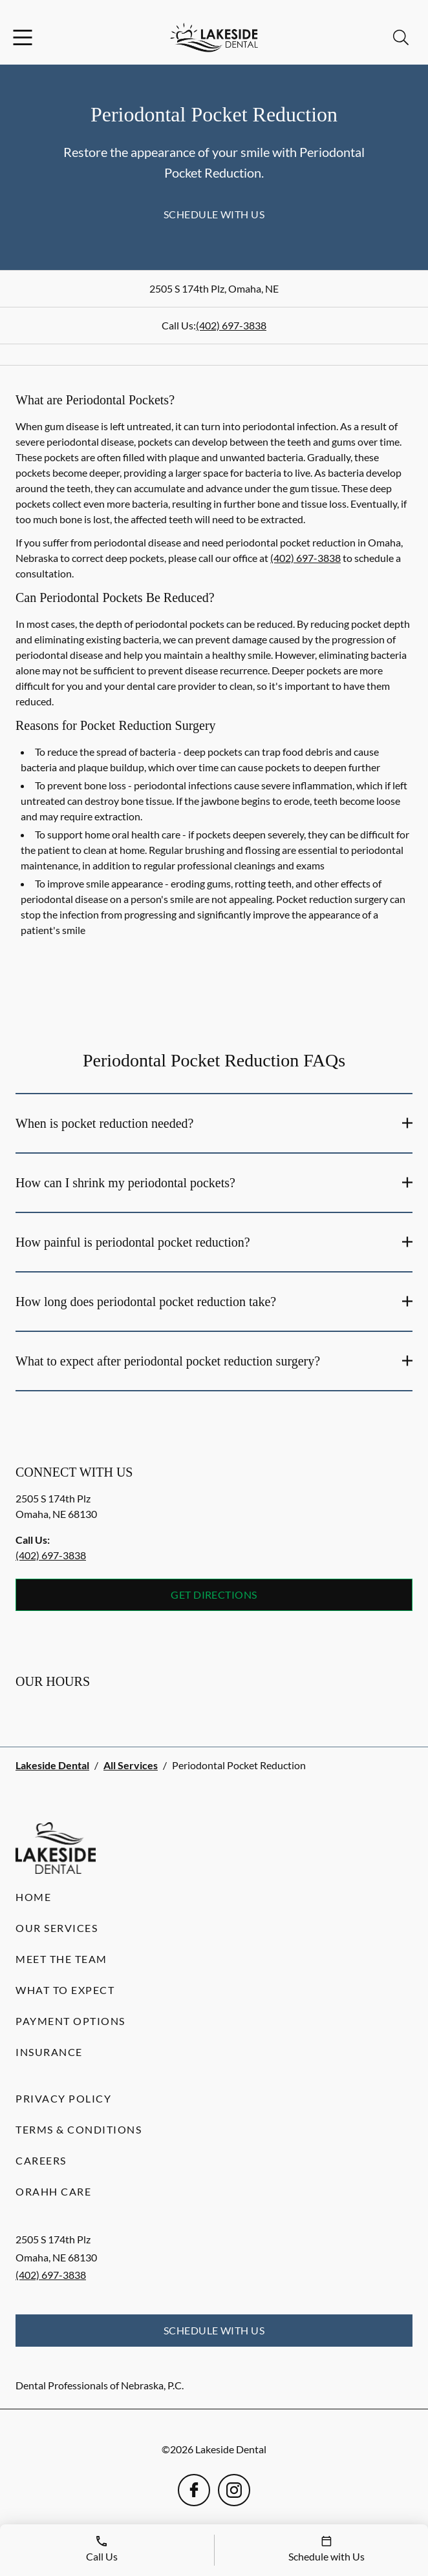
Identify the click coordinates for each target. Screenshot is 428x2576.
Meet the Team (61, 1959)
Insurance (49, 2052)
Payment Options (70, 2021)
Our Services (57, 1928)
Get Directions (214, 1594)
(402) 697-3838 (231, 325)
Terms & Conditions (79, 2129)
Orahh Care (53, 2191)
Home (33, 1897)
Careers (41, 2160)
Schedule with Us (214, 214)
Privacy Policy (63, 2098)
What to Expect (65, 1990)
